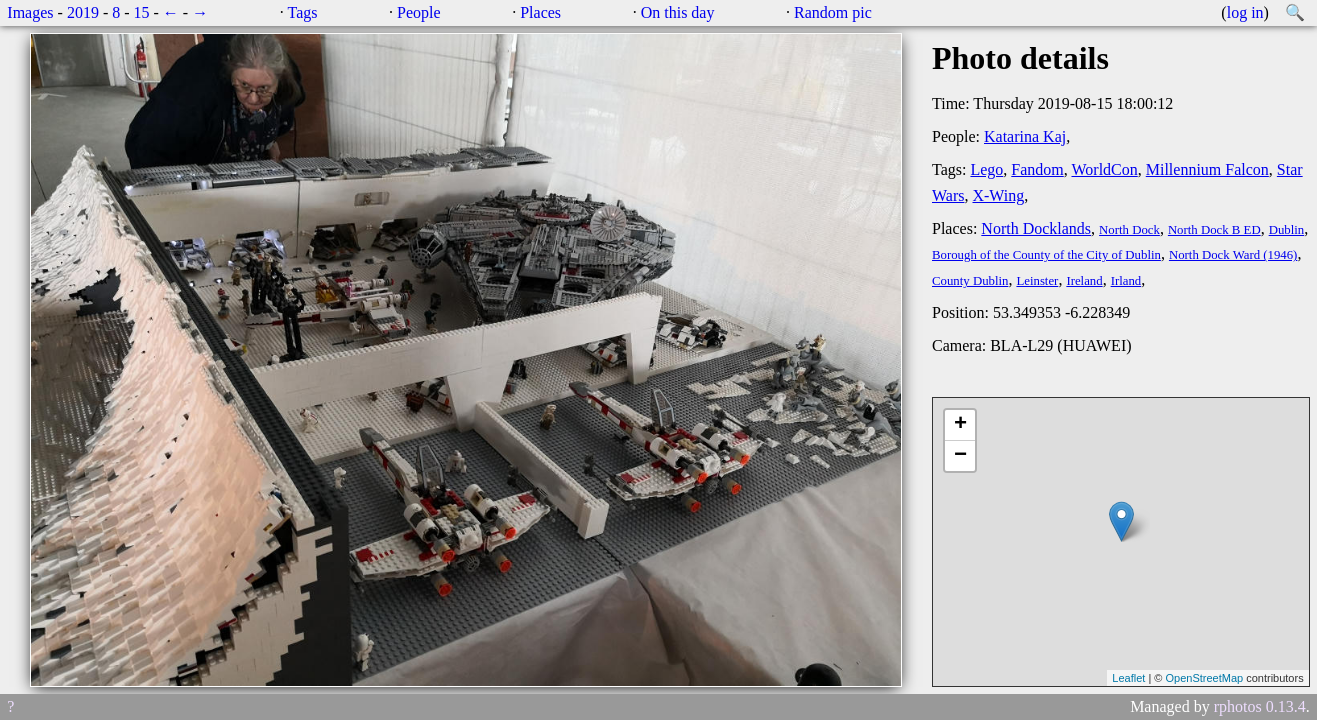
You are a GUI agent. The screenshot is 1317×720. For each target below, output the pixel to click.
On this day (678, 12)
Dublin (1287, 230)
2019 (83, 12)
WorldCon (1104, 169)
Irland (1126, 281)
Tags (303, 12)
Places (540, 12)
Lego (986, 169)
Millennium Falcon (1207, 169)
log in (1245, 12)
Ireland (1084, 281)
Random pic (833, 12)
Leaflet (1128, 678)
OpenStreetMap (1204, 678)
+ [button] (960, 425)
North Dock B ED (1214, 230)
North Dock (1129, 230)
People (419, 12)
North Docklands (1036, 228)
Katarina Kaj (1025, 136)
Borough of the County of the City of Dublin (1046, 255)
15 (142, 12)
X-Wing (998, 195)
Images (30, 12)
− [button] (960, 456)
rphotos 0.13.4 (1260, 706)
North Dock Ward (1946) (1233, 255)
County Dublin (970, 281)
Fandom (1037, 169)
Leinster (1037, 281)
